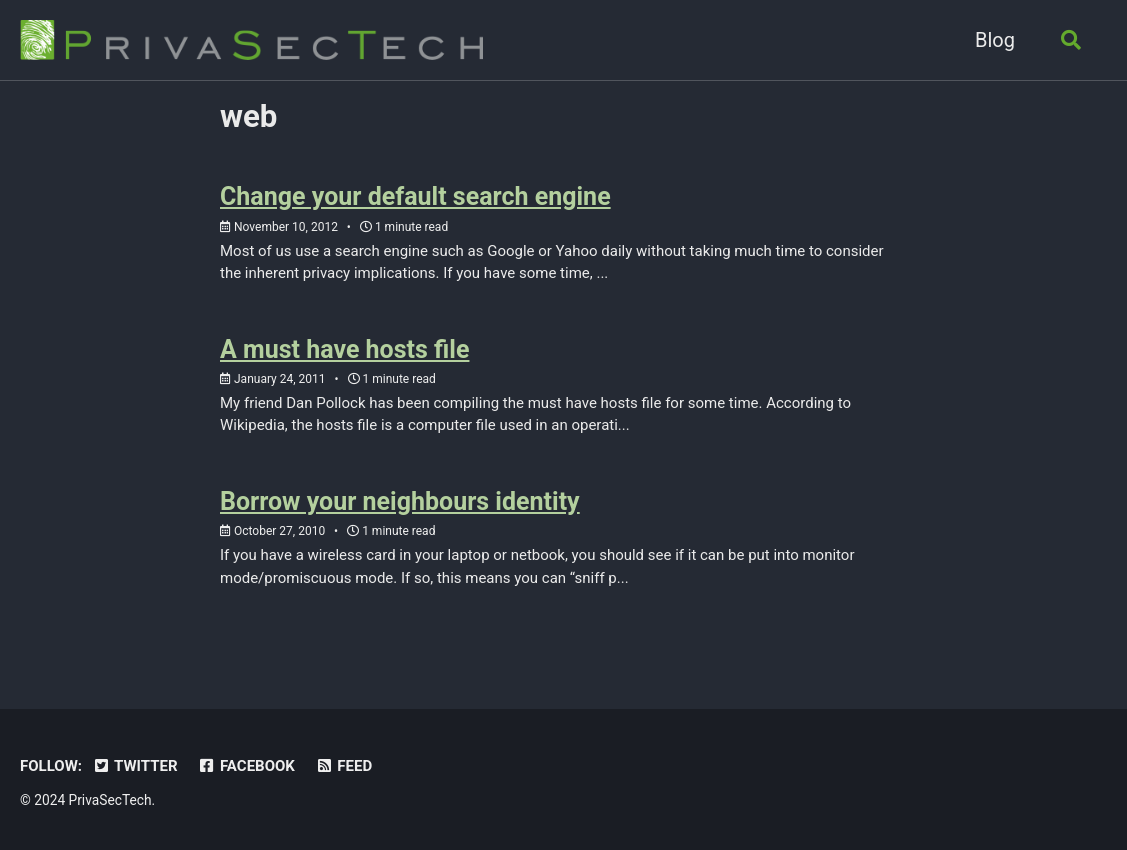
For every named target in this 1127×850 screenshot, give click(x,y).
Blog (995, 40)
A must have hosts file (344, 349)
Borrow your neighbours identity (400, 501)
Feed (343, 766)
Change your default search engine (415, 196)
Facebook (246, 766)
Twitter (135, 766)
